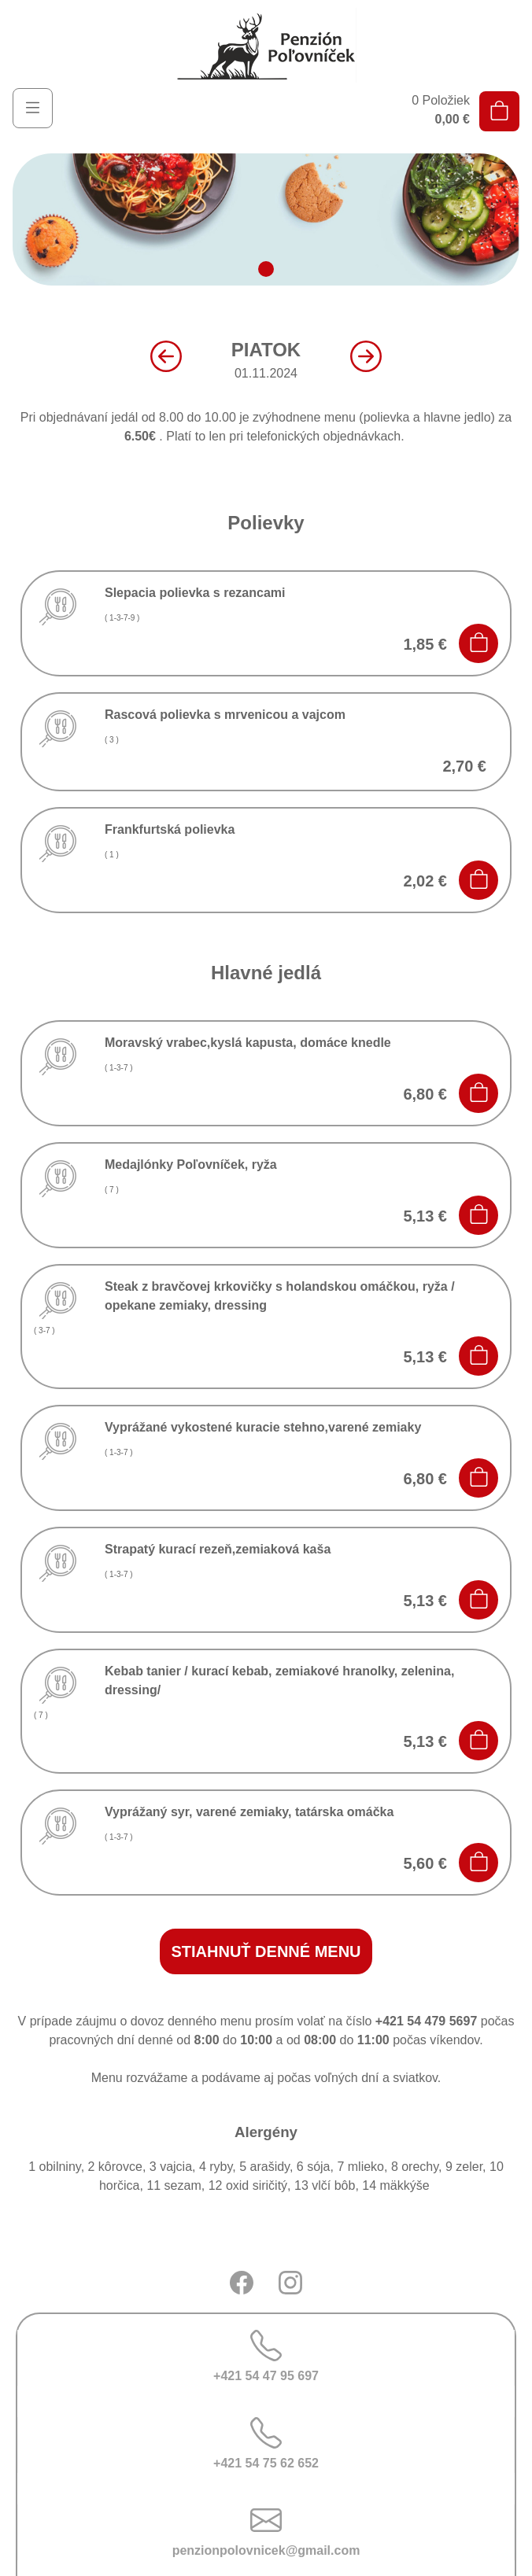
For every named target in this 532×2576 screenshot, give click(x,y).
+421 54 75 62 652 (266, 2443)
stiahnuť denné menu (265, 1951)
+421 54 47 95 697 (266, 2356)
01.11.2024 (266, 359)
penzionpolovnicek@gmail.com (266, 2530)
